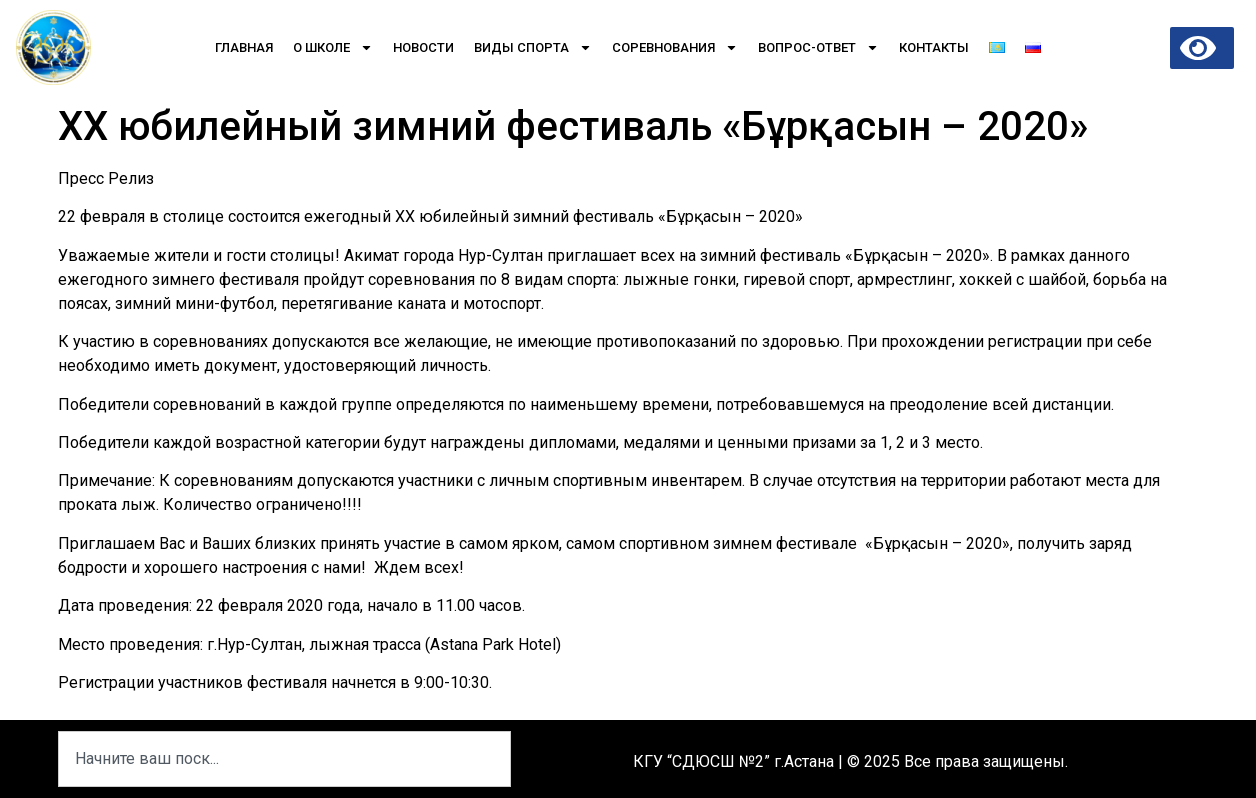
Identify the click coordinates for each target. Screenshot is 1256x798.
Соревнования (675, 47)
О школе (333, 47)
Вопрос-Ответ (818, 47)
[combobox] (284, 759)
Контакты (934, 47)
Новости (423, 47)
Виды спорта (533, 47)
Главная (244, 47)
